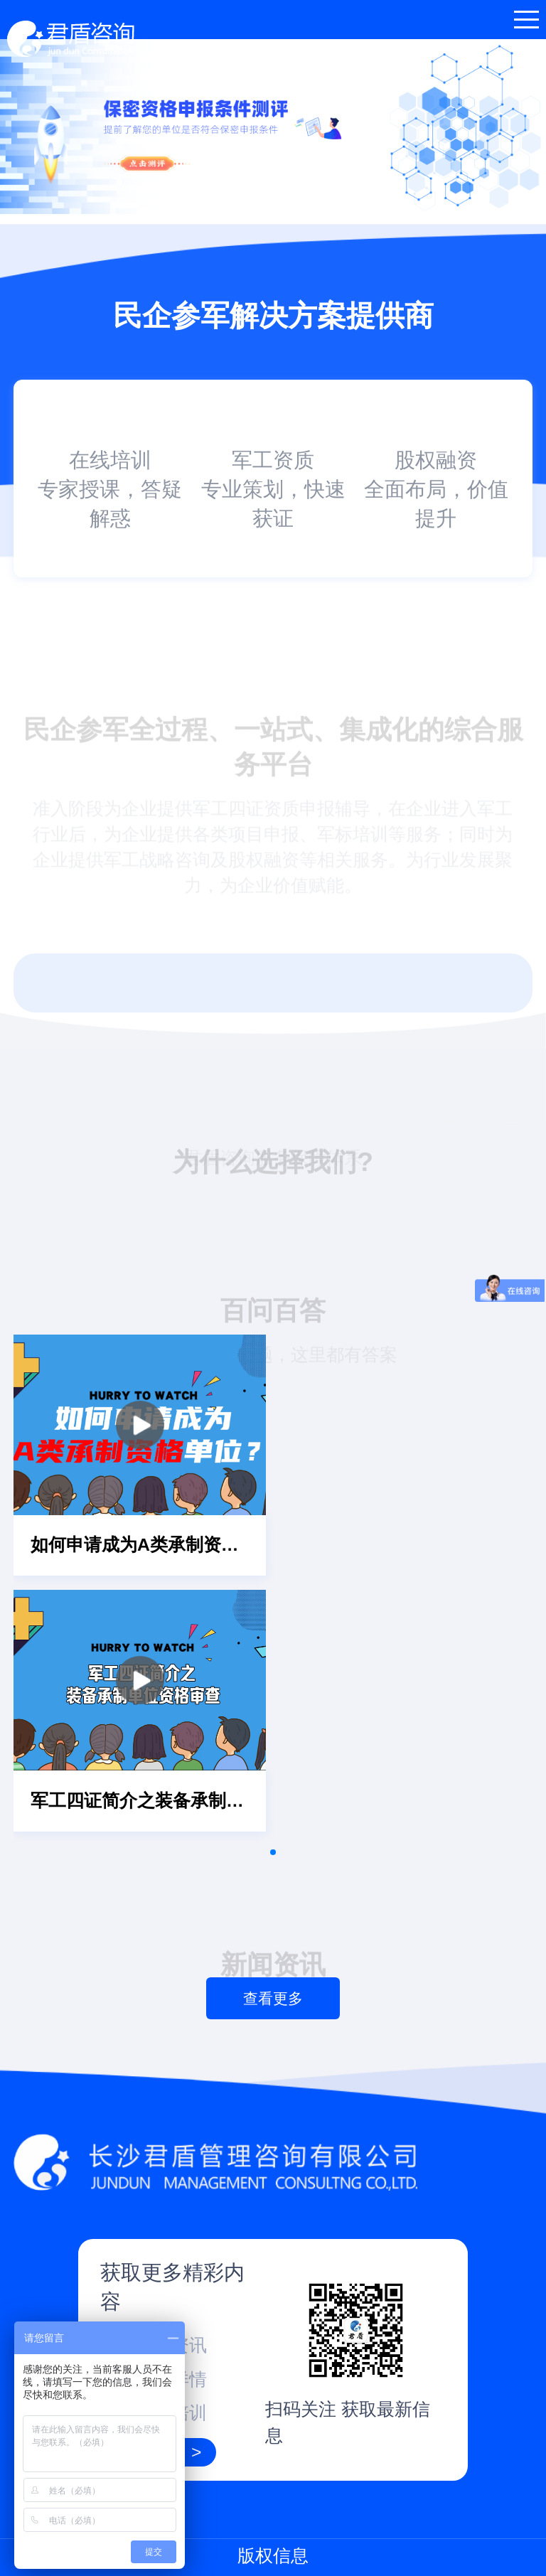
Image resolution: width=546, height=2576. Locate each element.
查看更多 (273, 1998)
